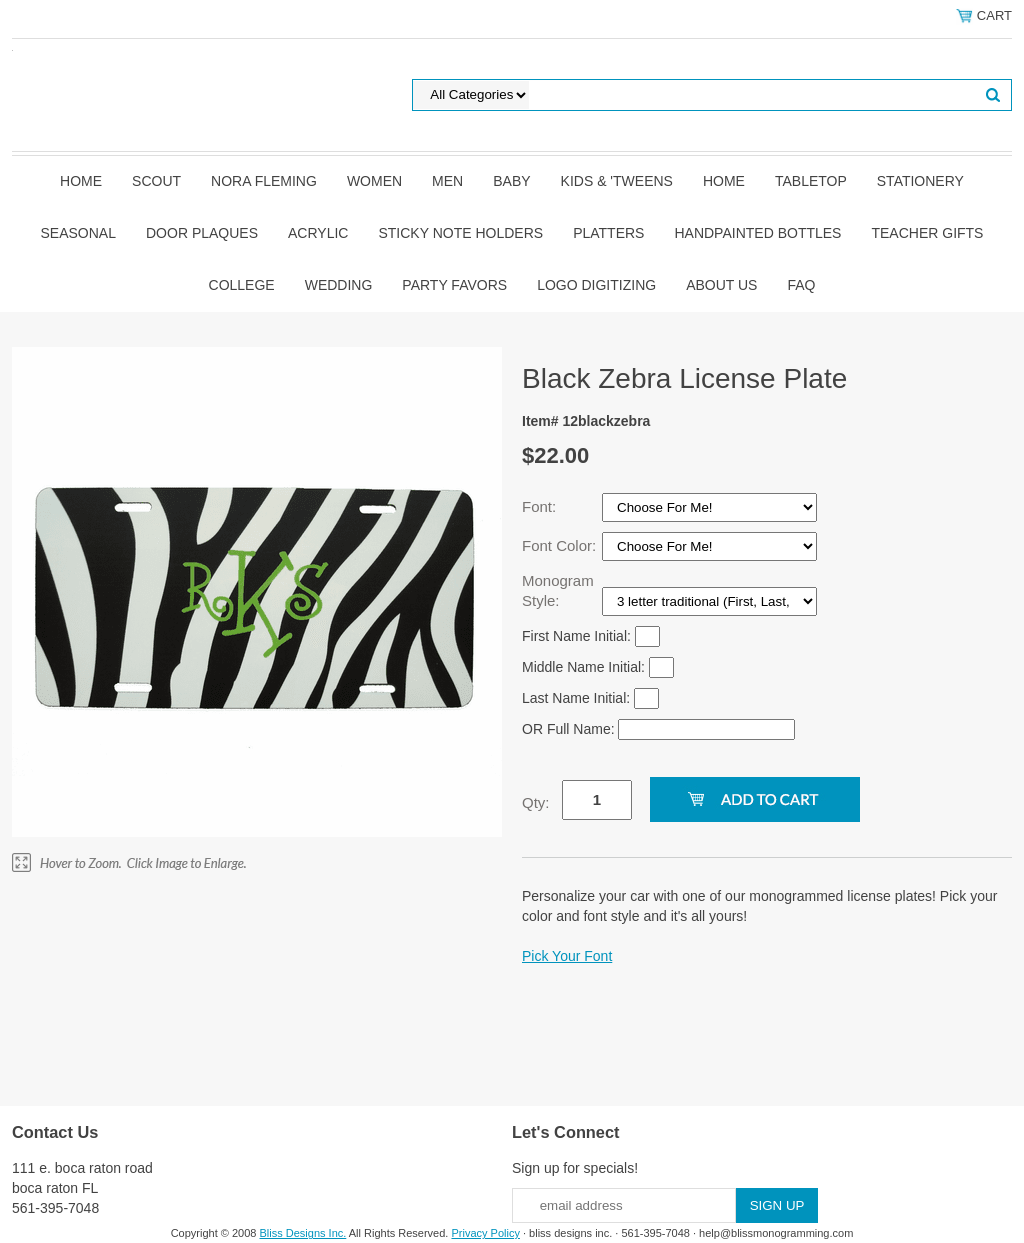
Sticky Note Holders (460, 233)
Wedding (339, 285)
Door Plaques (202, 233)
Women (374, 181)
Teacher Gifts (927, 233)
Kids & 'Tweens (617, 181)
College (242, 285)
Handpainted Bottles (757, 233)
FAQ (801, 285)
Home (81, 181)
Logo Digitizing (596, 285)
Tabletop (811, 181)
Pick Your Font (567, 956)
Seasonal (78, 233)
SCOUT (156, 181)
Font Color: (561, 545)
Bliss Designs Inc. (303, 1233)
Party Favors (454, 285)
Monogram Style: (558, 590)
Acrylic (318, 233)
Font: (541, 506)
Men (447, 181)
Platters (608, 233)
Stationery (920, 181)
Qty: (536, 802)
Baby (511, 181)
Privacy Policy (485, 1233)
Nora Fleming (264, 181)
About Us (721, 285)
